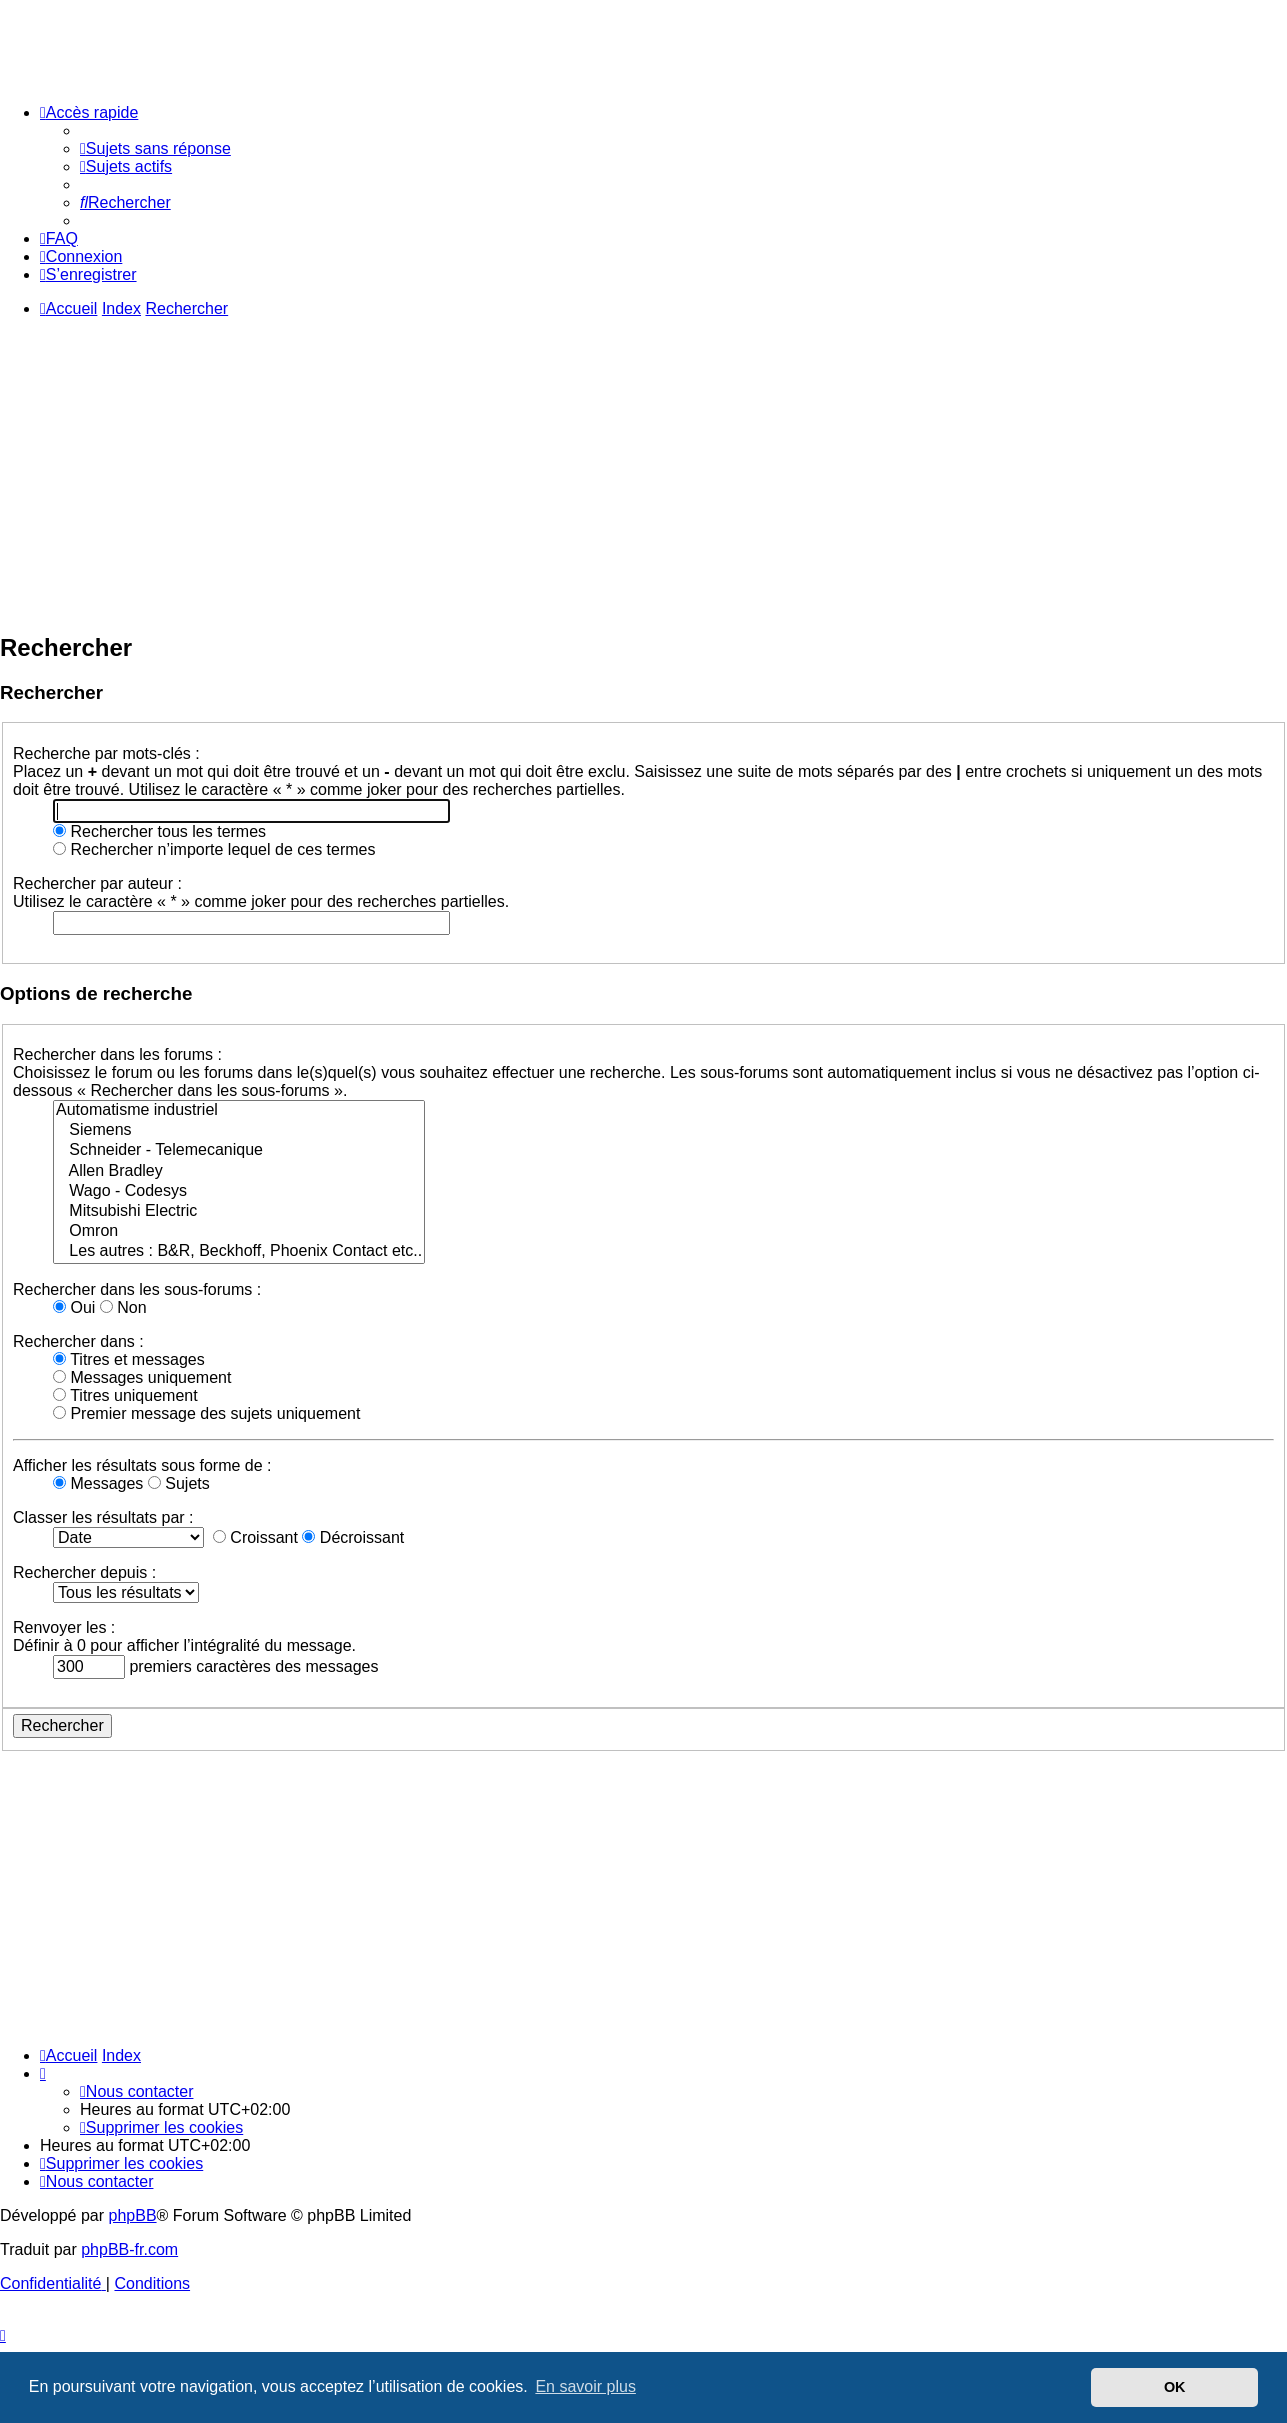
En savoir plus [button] (585, 2386)
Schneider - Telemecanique (239, 1151)
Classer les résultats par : (103, 1517)
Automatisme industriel (239, 1111)
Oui (74, 1307)
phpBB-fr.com (129, 2249)
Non (123, 1307)
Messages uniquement (142, 1377)
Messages (98, 1483)
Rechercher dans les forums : (117, 1054)
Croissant (255, 1537)
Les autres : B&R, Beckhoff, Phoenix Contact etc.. (239, 1252)
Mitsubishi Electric (239, 1212)
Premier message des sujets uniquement (206, 1413)
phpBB (133, 2215)
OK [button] (1175, 2387)
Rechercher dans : (78, 1341)
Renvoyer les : (64, 1627)
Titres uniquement (125, 1395)
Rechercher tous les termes (159, 831)
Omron (239, 1232)
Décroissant (353, 1537)
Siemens (239, 1131)
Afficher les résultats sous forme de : (142, 1465)
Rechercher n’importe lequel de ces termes (214, 849)
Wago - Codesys (239, 1192)
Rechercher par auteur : (97, 883)
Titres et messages (129, 1359)
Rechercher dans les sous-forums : (137, 1289)
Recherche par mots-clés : (106, 753)
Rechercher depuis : (84, 1572)
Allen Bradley (239, 1172)
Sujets (179, 1483)
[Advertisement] (600, 474)
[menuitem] (155, 148)
